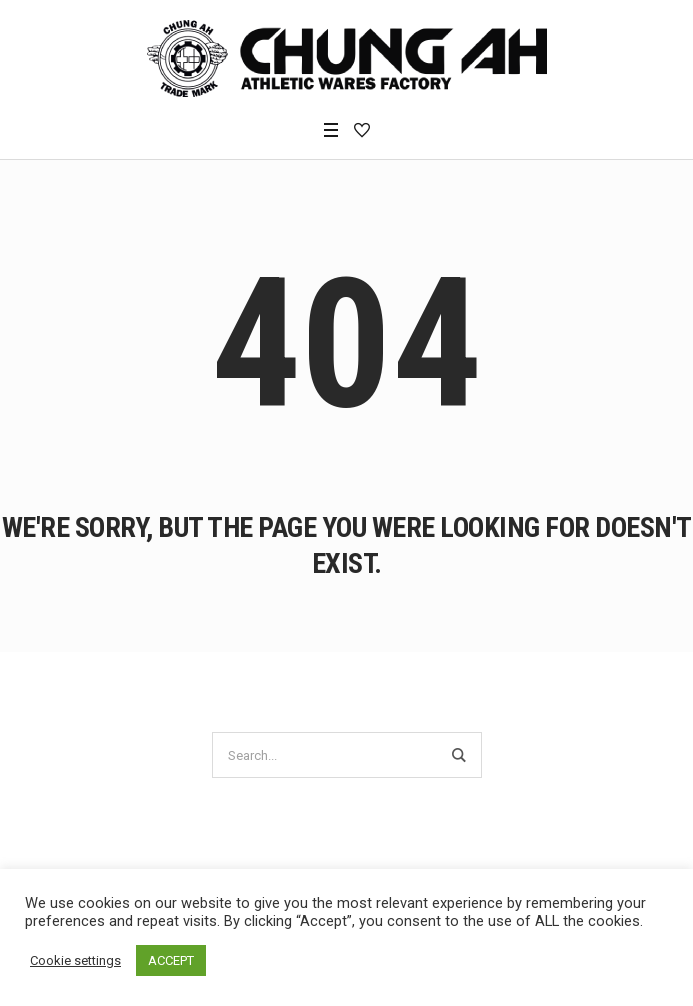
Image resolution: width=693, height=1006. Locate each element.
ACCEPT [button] (171, 960)
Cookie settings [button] (75, 960)
